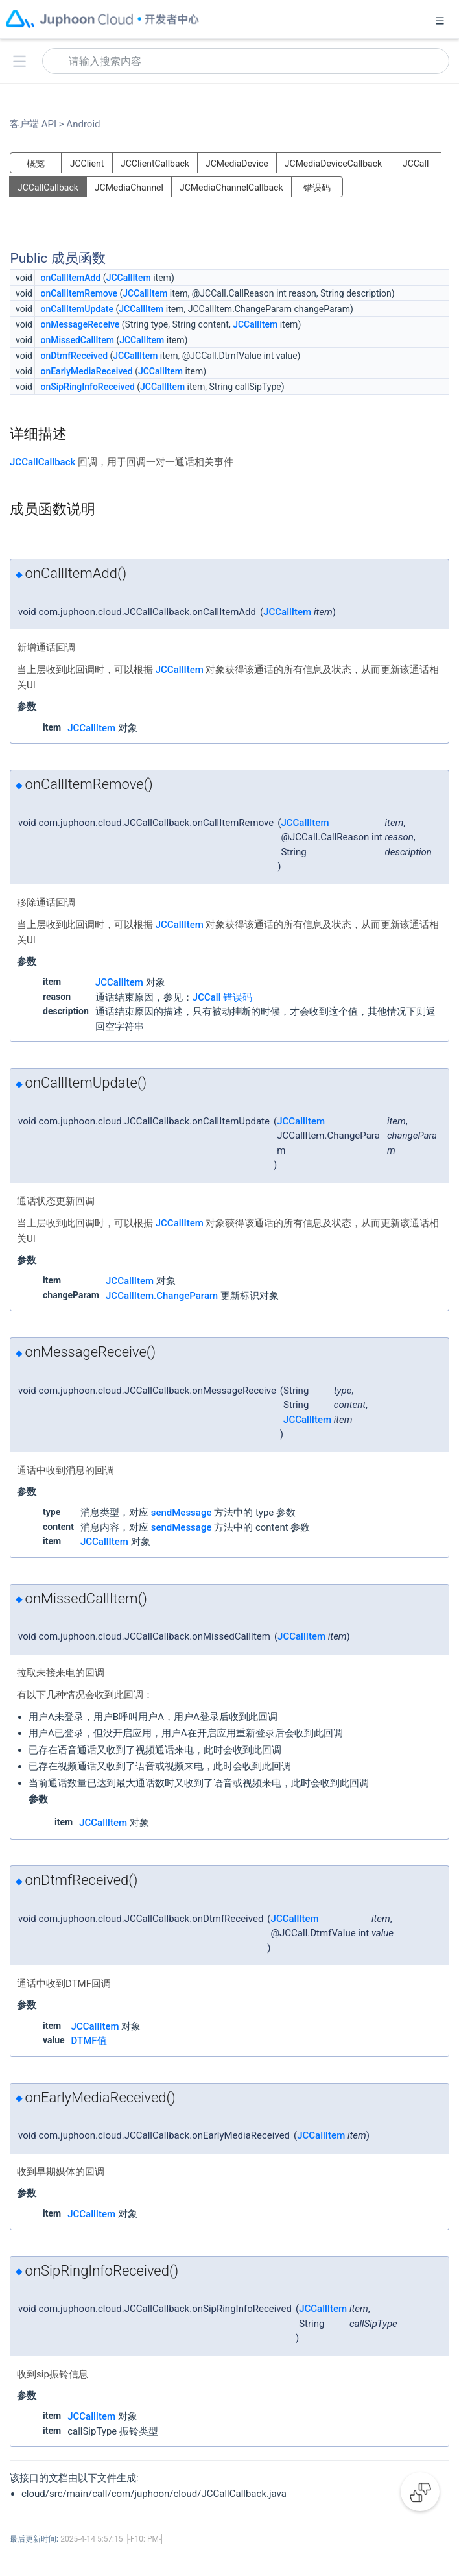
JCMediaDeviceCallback (333, 163)
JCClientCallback (155, 163)
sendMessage (181, 1512)
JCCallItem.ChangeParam (162, 1296)
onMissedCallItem (77, 340)
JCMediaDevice (237, 163)
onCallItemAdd (70, 278)
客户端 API (37, 124)
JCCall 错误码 (222, 997)
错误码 (317, 187)
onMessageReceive (79, 324)
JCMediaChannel (129, 187)
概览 (36, 163)
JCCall (416, 163)
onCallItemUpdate (76, 309)
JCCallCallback (48, 187)
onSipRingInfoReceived (87, 387)
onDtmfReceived (74, 355)
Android (82, 124)
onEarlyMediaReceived (86, 371)
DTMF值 (89, 2041)
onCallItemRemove (78, 293)
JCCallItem (128, 278)
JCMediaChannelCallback (231, 187)
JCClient (87, 163)
